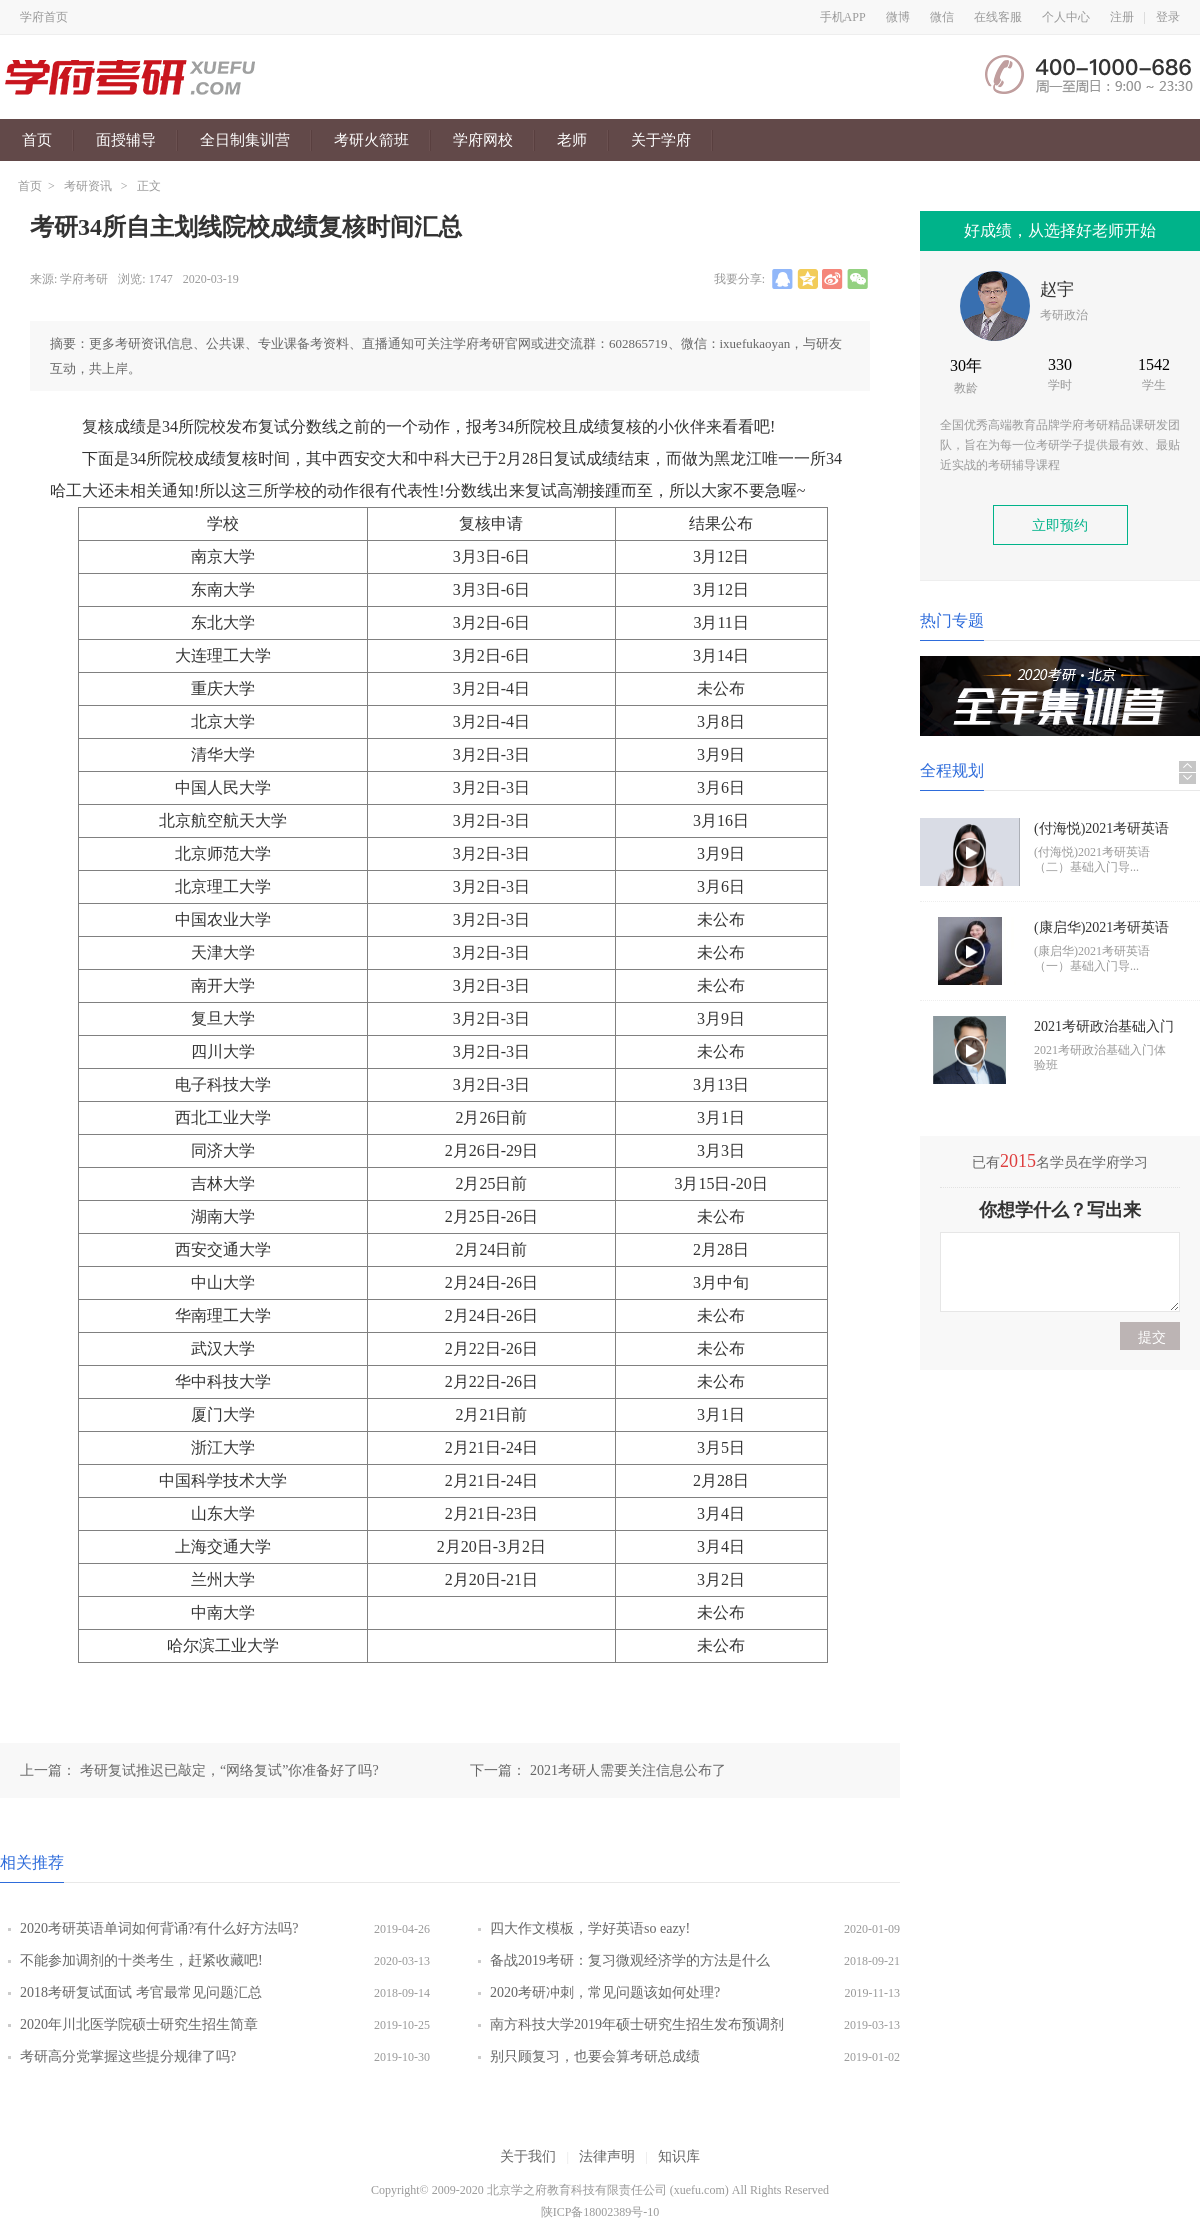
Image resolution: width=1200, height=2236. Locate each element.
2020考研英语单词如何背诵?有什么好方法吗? (159, 1928)
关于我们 (528, 2156)
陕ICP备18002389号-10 (600, 2212)
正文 (149, 186)
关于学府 (661, 140)
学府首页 (44, 17)
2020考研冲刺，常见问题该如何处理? (605, 1992)
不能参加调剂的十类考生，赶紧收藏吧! (141, 1960)
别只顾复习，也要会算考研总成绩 (595, 2056)
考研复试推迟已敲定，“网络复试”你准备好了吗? (229, 1770)
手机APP (843, 17)
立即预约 (1060, 525)
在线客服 (998, 17)
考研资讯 (88, 186)
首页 (37, 140)
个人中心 (1066, 17)
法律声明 (607, 2156)
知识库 (679, 2156)
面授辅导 (126, 140)
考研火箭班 (371, 140)
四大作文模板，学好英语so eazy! (590, 1928)
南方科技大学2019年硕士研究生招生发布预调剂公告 (637, 2029)
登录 (1168, 17)
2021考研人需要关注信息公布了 (628, 1770)
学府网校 (483, 140)
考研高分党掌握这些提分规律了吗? (128, 2056)
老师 (572, 140)
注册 (1122, 17)
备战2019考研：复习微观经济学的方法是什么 (630, 1960)
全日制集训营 (245, 140)
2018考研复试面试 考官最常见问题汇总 (141, 1992)
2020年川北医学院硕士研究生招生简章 (139, 2024)
